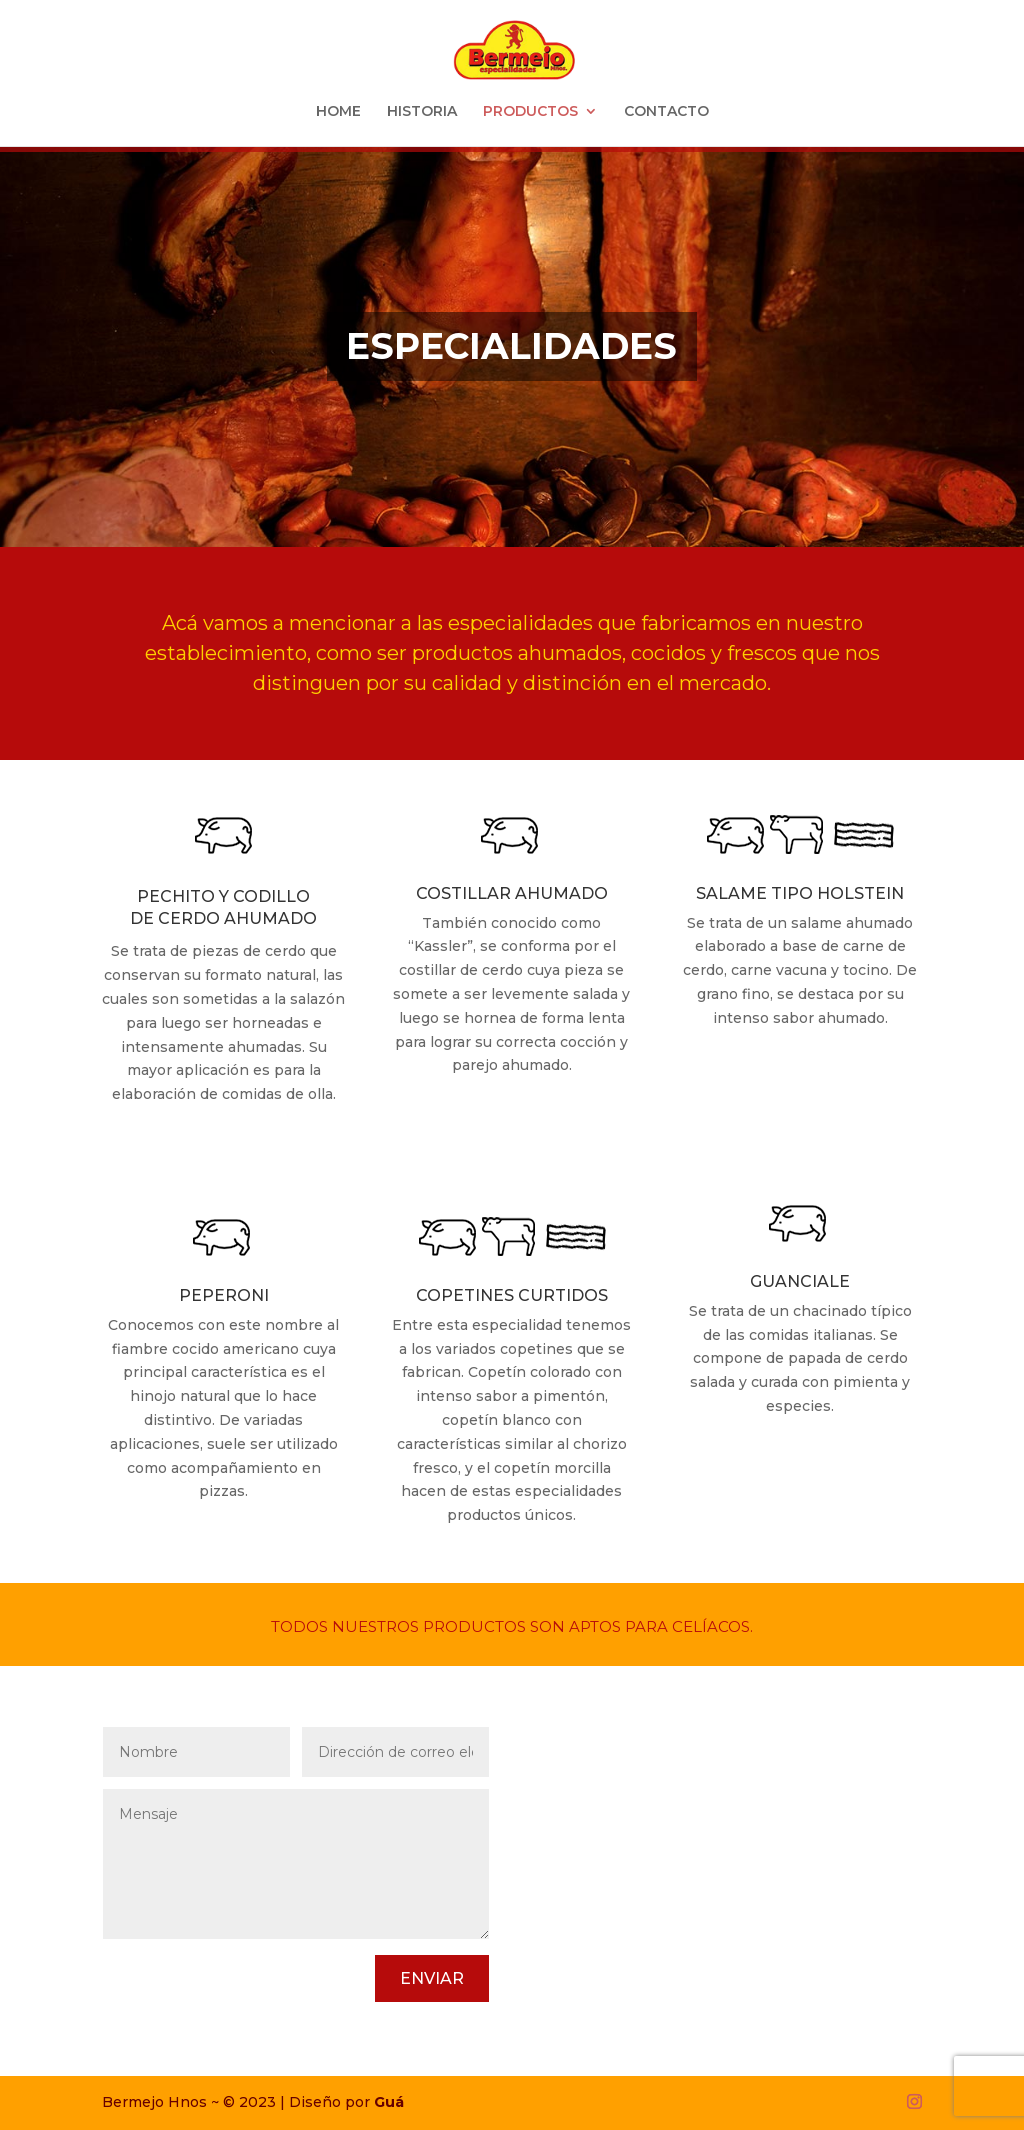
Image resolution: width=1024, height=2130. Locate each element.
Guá (389, 2102)
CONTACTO (666, 112)
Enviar (432, 1978)
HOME (338, 112)
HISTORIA (422, 112)
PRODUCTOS (530, 112)
